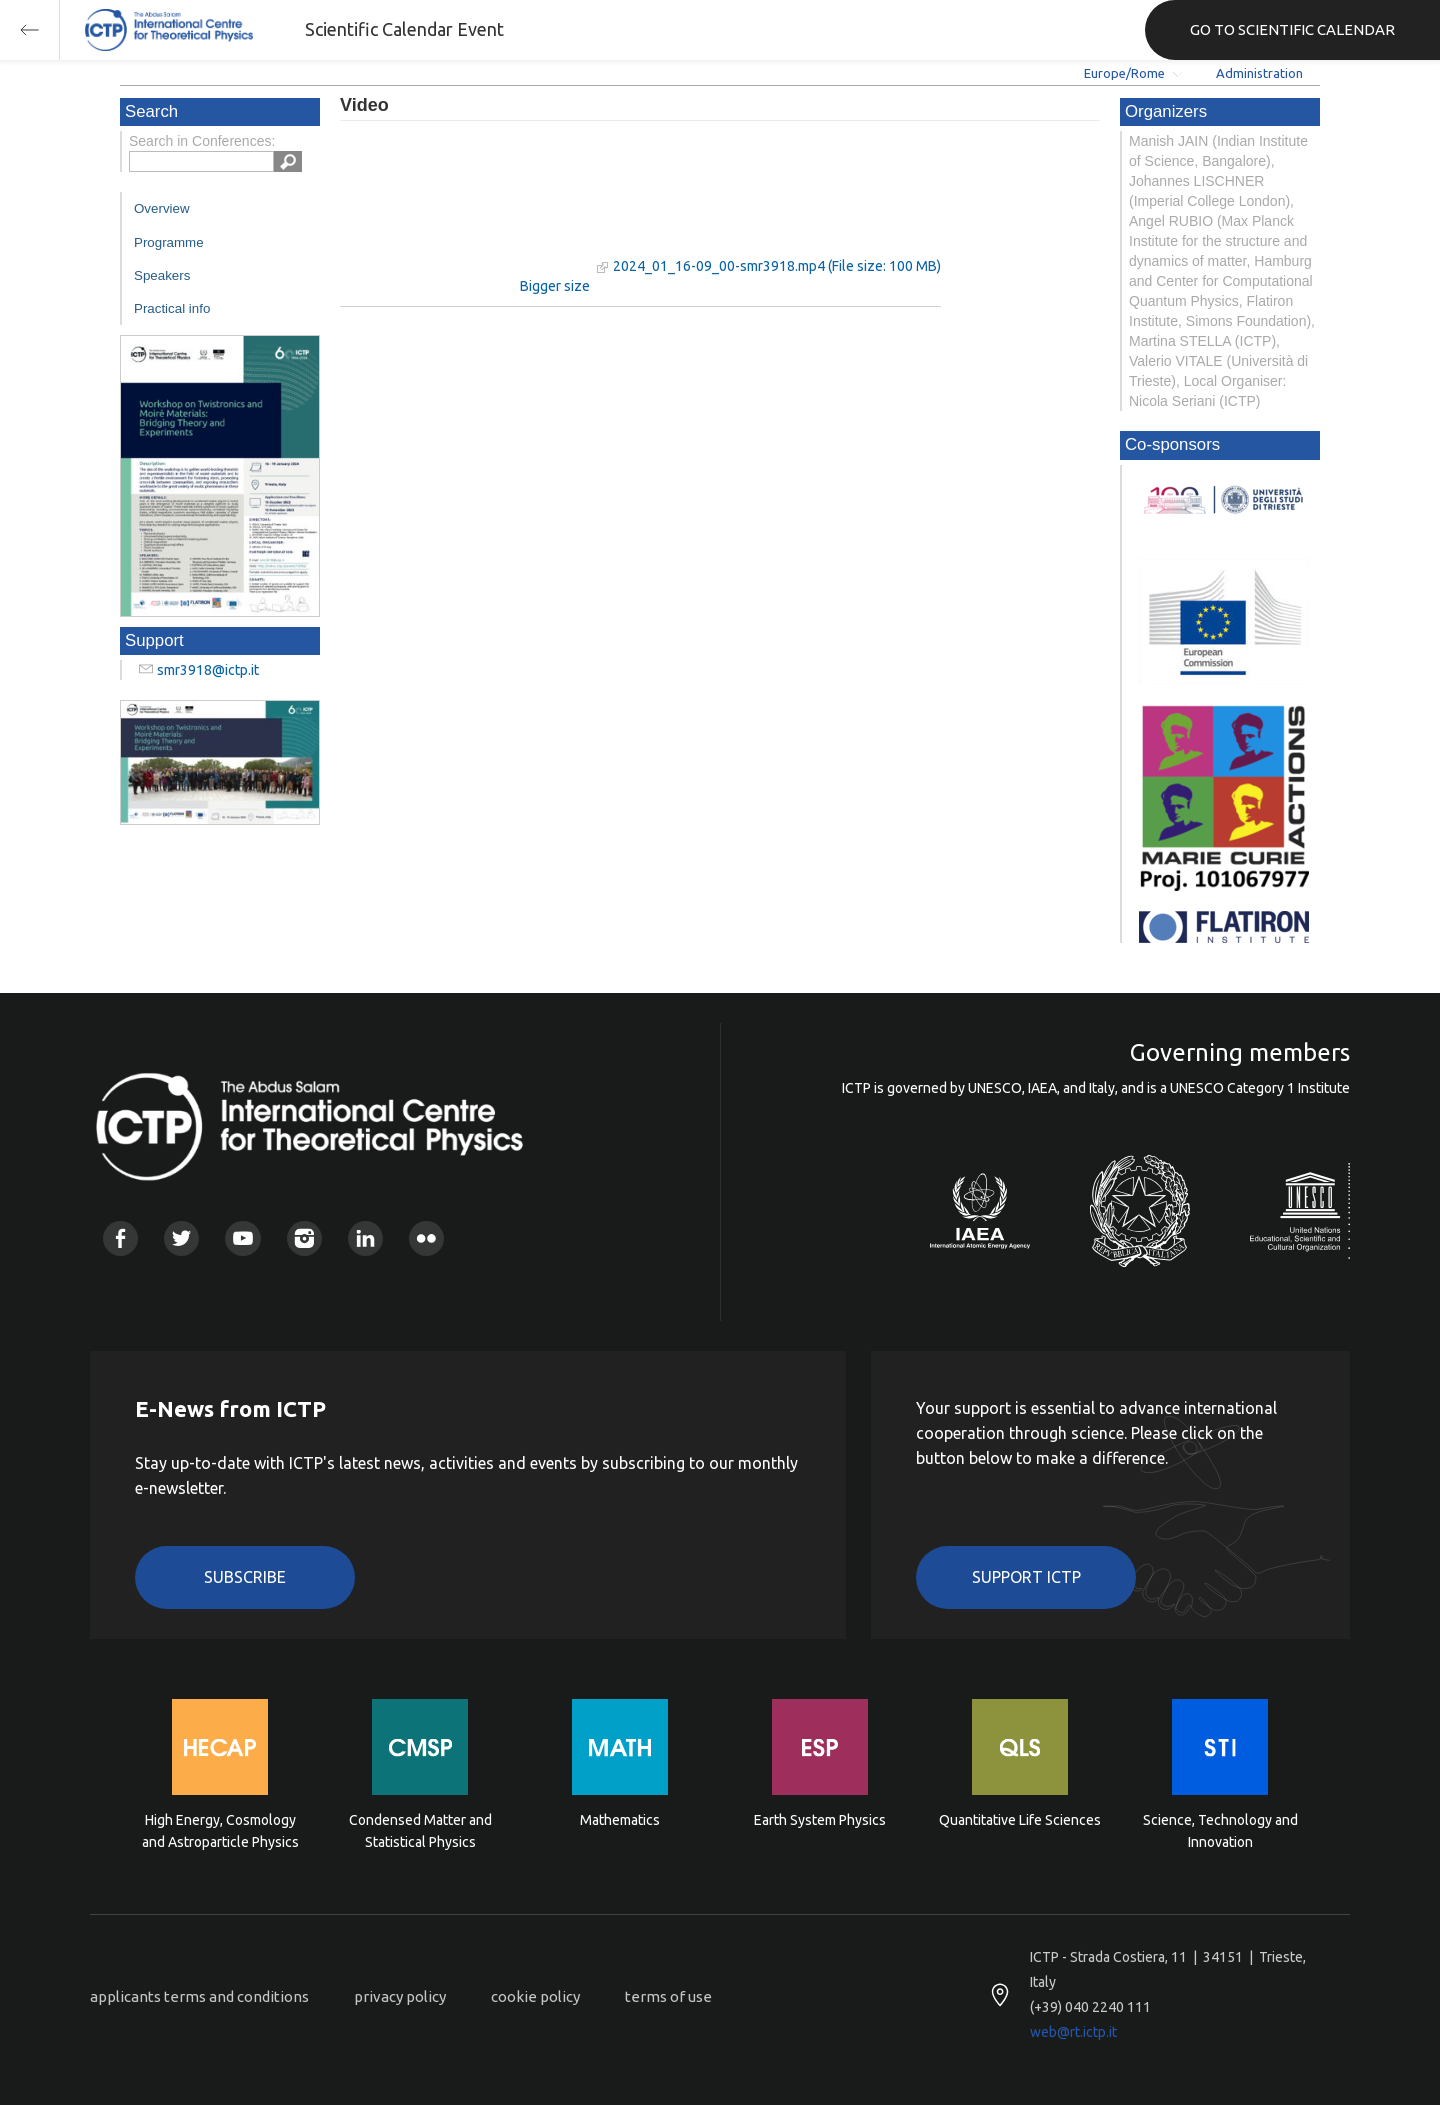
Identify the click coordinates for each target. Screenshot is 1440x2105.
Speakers (162, 275)
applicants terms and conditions (199, 1996)
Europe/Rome (1124, 73)
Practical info (172, 308)
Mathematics (620, 1820)
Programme (169, 242)
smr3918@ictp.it (208, 670)
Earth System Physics (820, 1820)
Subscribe (245, 1577)
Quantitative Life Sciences (1020, 1820)
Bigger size (555, 286)
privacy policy (400, 1996)
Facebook (120, 1238)
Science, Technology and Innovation (1220, 1831)
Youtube (242, 1238)
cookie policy (535, 1996)
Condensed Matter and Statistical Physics (420, 1831)
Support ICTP (1026, 1577)
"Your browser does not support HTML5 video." (465, 208)
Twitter (181, 1238)
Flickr (426, 1238)
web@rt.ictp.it (1073, 2032)
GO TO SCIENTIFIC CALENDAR (1292, 29)
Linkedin (365, 1238)
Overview (162, 208)
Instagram (304, 1238)
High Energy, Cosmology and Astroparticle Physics (220, 1831)
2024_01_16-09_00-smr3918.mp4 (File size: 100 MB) (777, 266)
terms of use (668, 1996)
